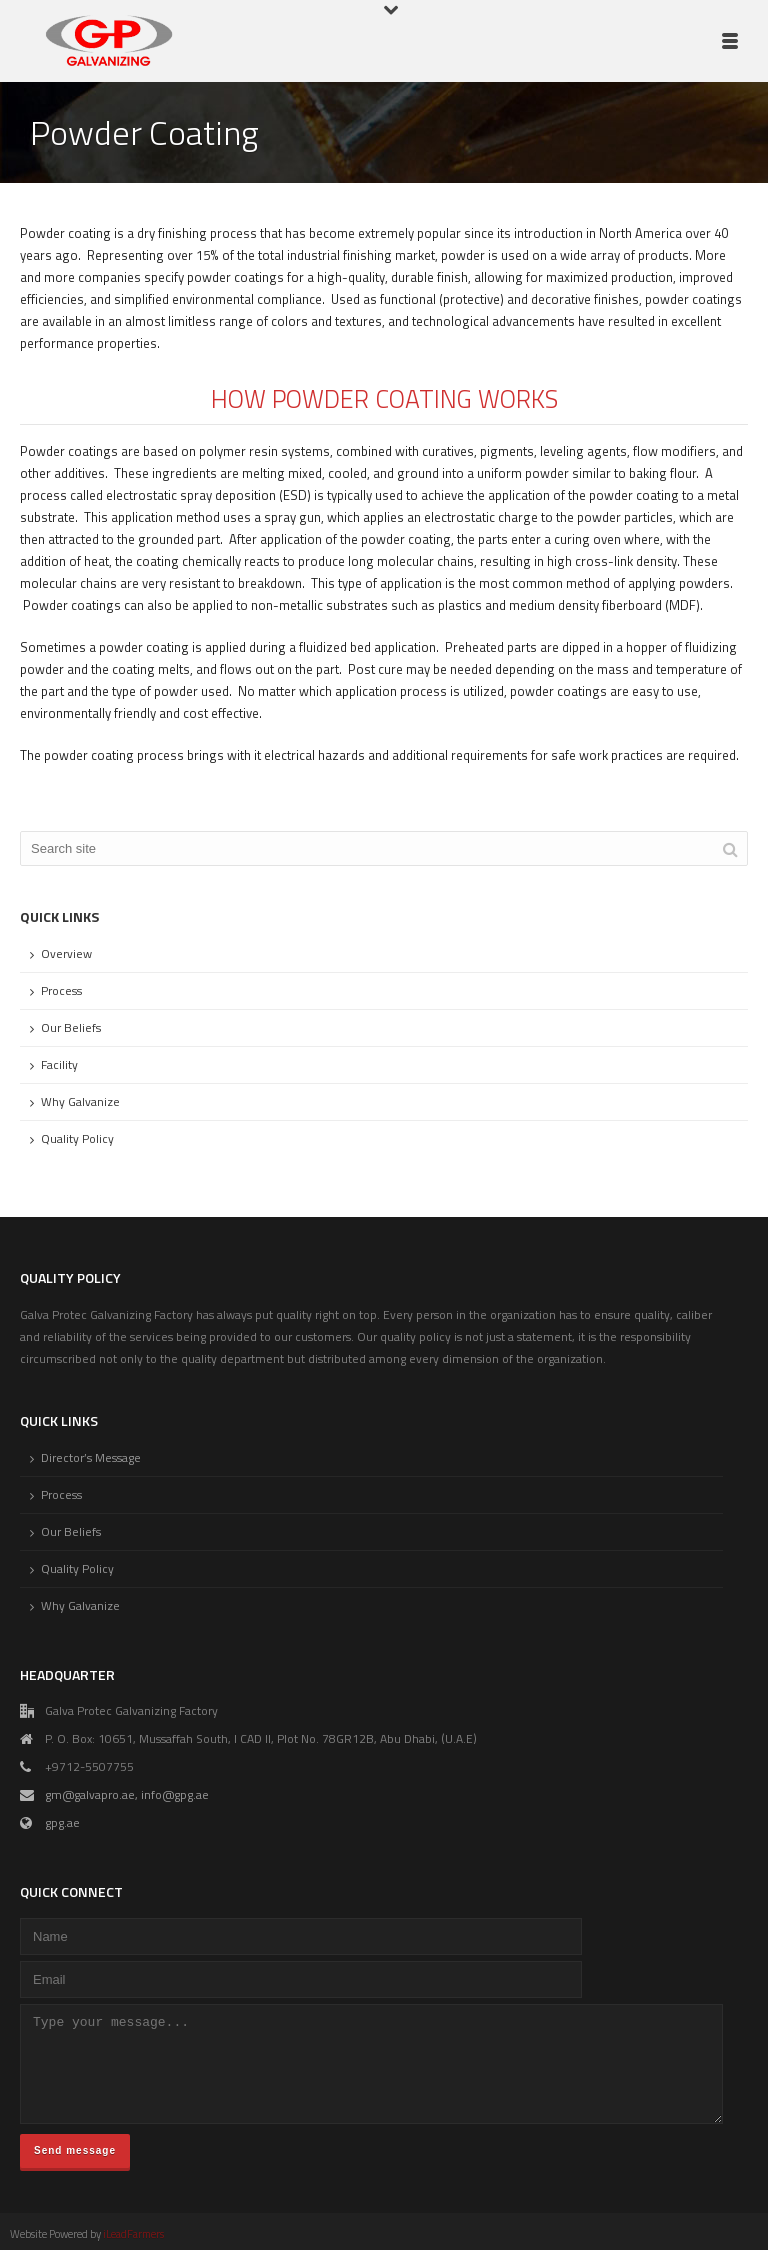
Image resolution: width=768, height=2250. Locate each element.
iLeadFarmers (133, 2234)
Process (61, 991)
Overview (66, 954)
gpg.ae (62, 1823)
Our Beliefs (71, 1028)
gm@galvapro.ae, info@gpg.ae (127, 1795)
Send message (75, 2150)
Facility (59, 1065)
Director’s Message (91, 1458)
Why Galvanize (80, 1102)
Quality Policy (77, 1139)
